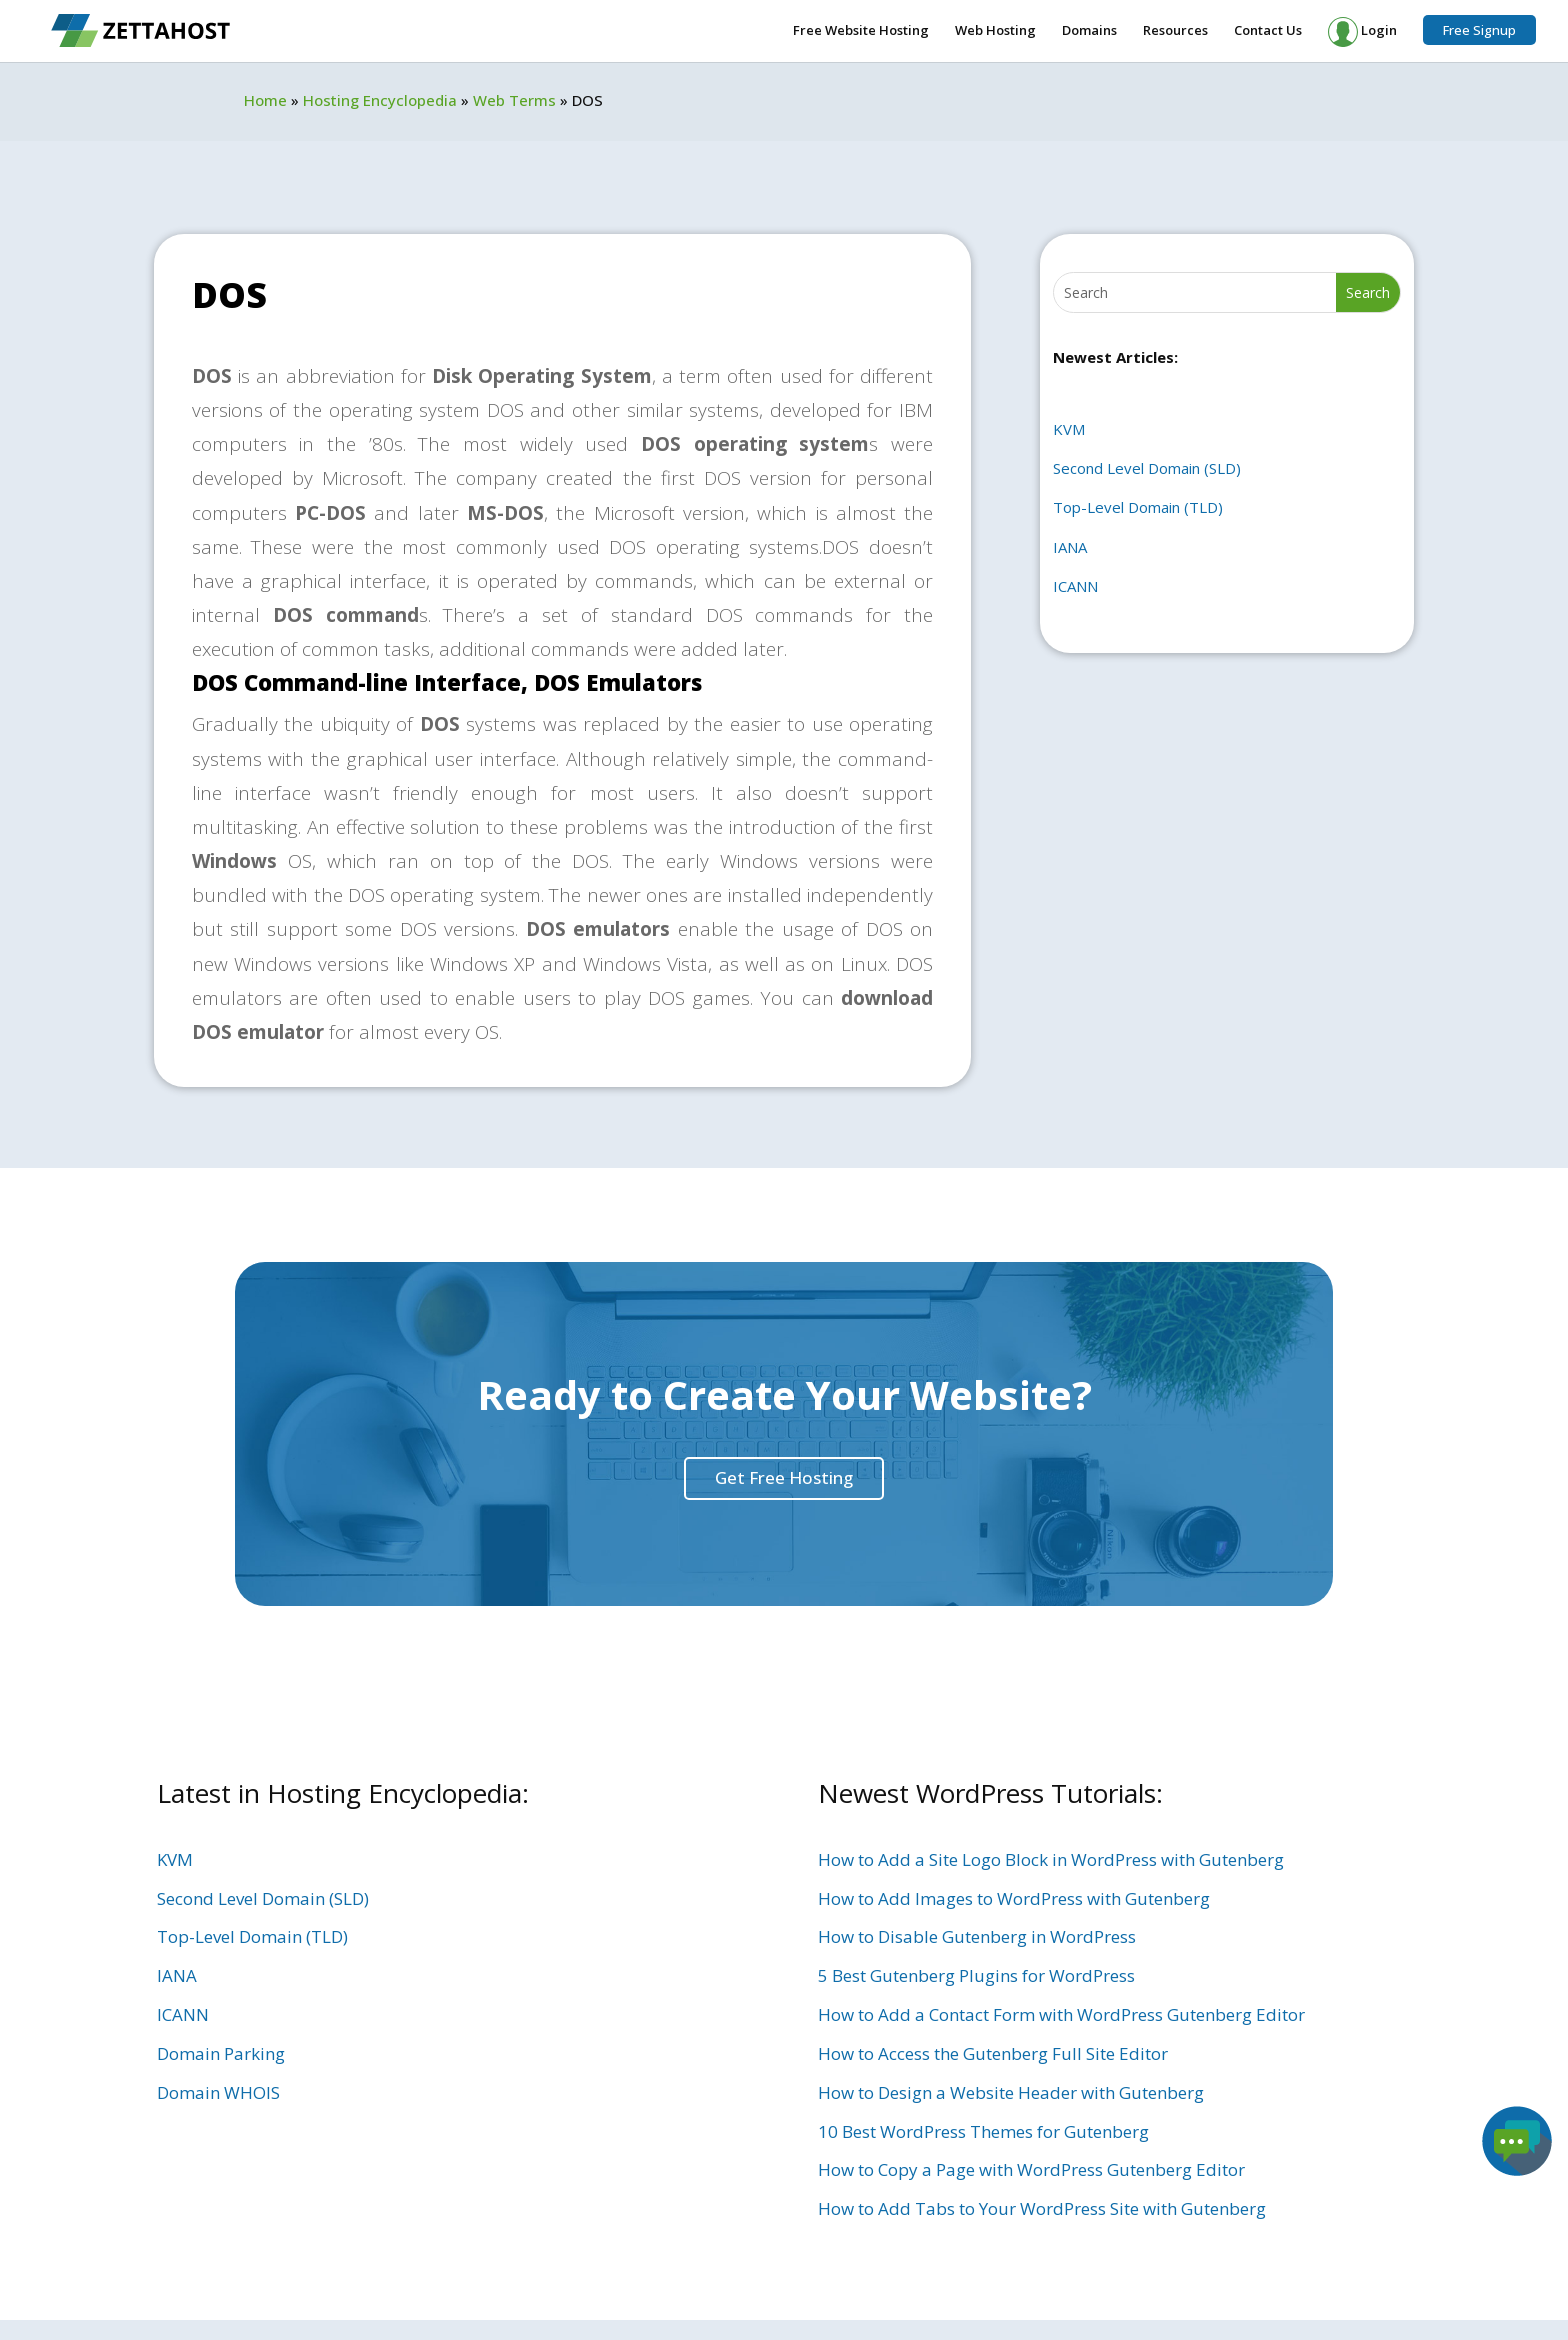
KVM (1069, 429)
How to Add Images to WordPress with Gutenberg (1014, 1898)
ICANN (1075, 586)
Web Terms (514, 100)
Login (1362, 32)
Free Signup (1479, 30)
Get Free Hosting (784, 1477)
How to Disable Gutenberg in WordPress (977, 1936)
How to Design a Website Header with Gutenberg (1011, 2092)
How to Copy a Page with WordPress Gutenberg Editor (1031, 2169)
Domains (1089, 31)
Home (265, 100)
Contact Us (1268, 31)
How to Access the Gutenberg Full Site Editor (993, 2053)
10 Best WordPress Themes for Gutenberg (983, 2131)
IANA (1070, 547)
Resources (1175, 31)
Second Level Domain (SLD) (1147, 468)
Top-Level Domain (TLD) (1138, 507)
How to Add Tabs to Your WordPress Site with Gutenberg (1042, 2208)
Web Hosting (995, 31)
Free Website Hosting (861, 31)
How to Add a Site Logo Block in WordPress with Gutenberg (1051, 1859)
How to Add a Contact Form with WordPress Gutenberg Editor (1061, 2014)
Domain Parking (221, 2053)
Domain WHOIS (218, 2092)
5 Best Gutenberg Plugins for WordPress (976, 1975)
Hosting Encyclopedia (380, 100)
